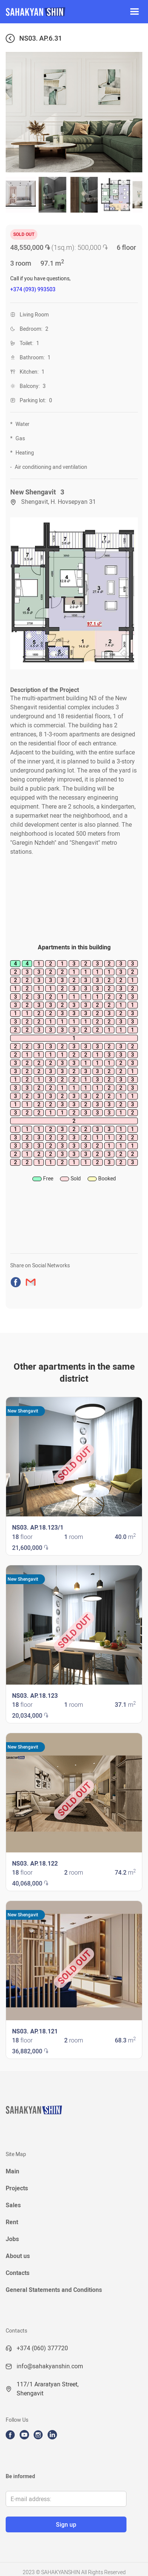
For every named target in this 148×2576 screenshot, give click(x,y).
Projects (17, 2188)
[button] (134, 11)
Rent (12, 2222)
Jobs (12, 2239)
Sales (13, 2205)
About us (18, 2256)
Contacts (17, 2272)
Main (12, 2171)
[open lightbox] (74, 593)
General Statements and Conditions (54, 2289)
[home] (60, 12)
